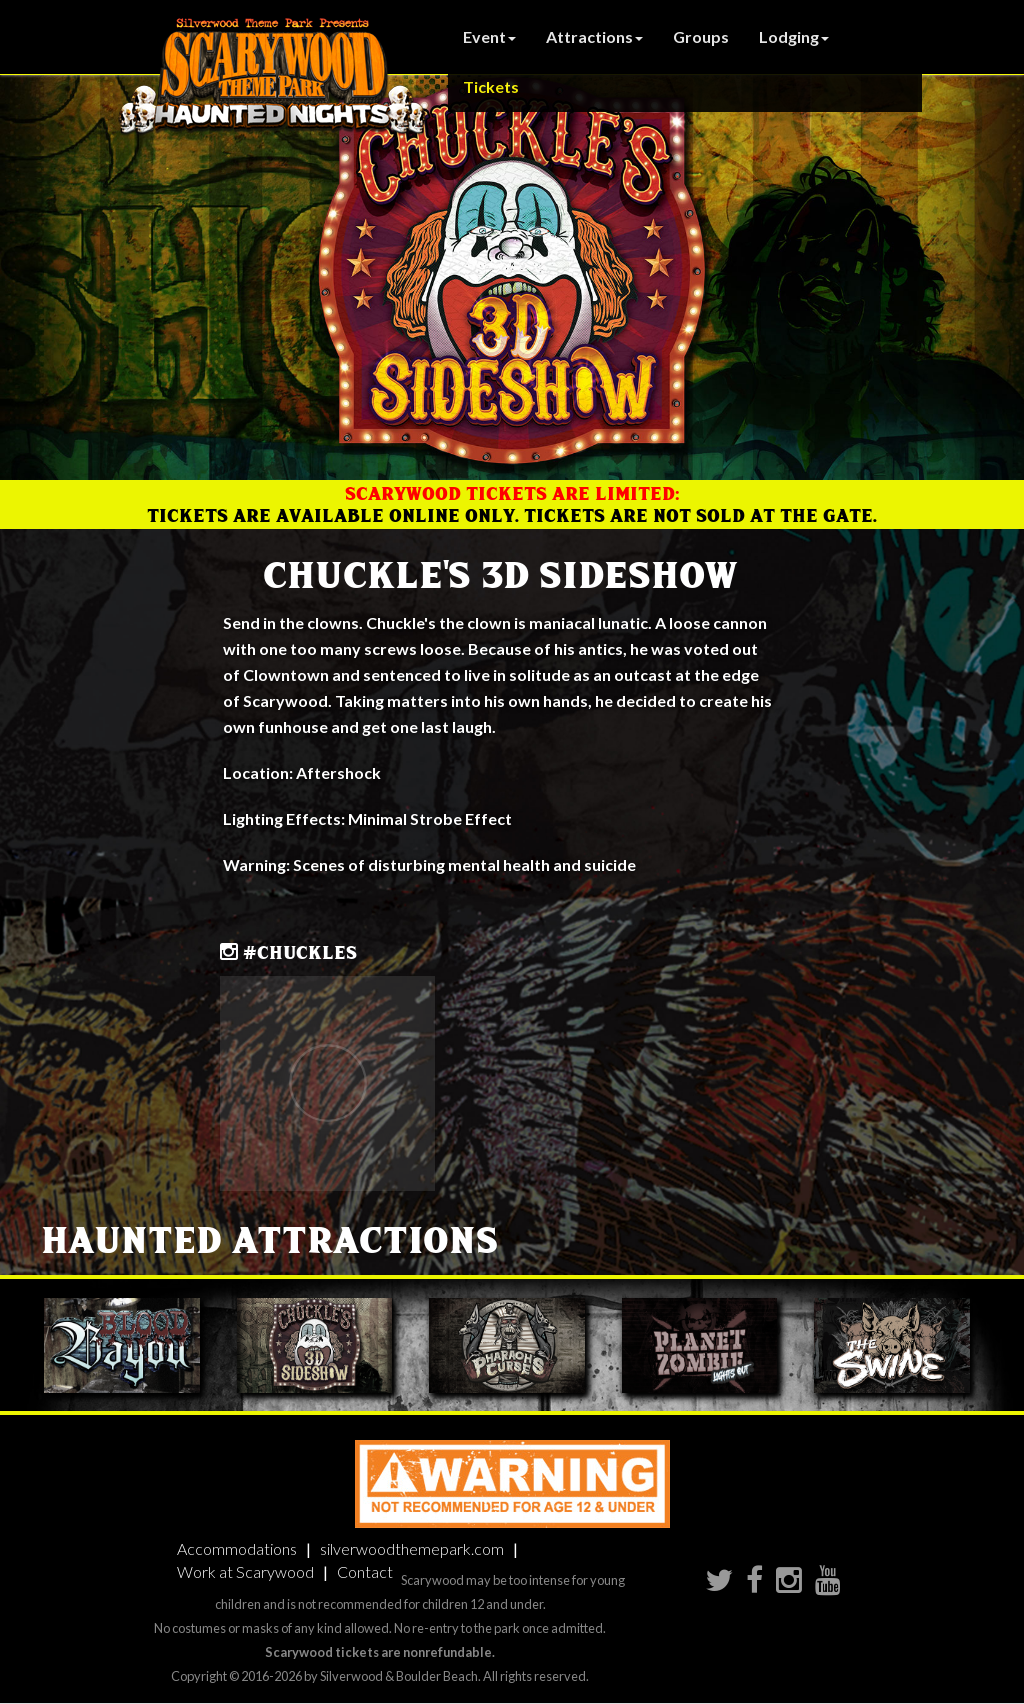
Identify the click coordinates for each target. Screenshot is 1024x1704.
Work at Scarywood (245, 1571)
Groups (701, 36)
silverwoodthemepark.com (412, 1548)
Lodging (794, 36)
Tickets (491, 86)
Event (489, 36)
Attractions (594, 36)
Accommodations (237, 1548)
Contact (365, 1571)
